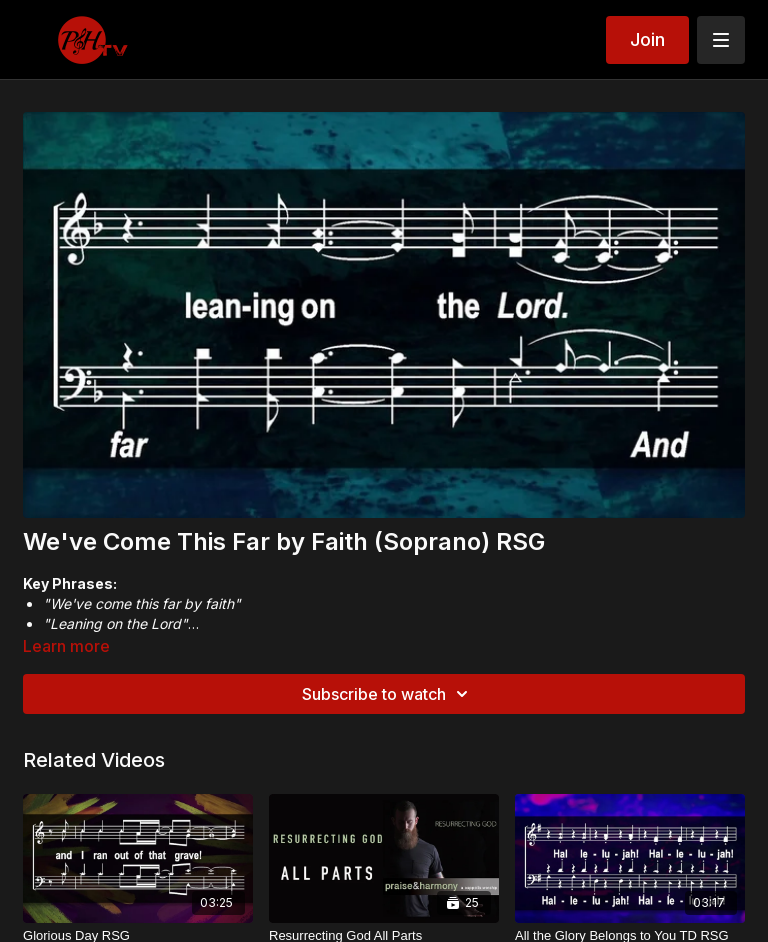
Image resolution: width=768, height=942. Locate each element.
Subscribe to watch (388, 694)
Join (647, 39)
